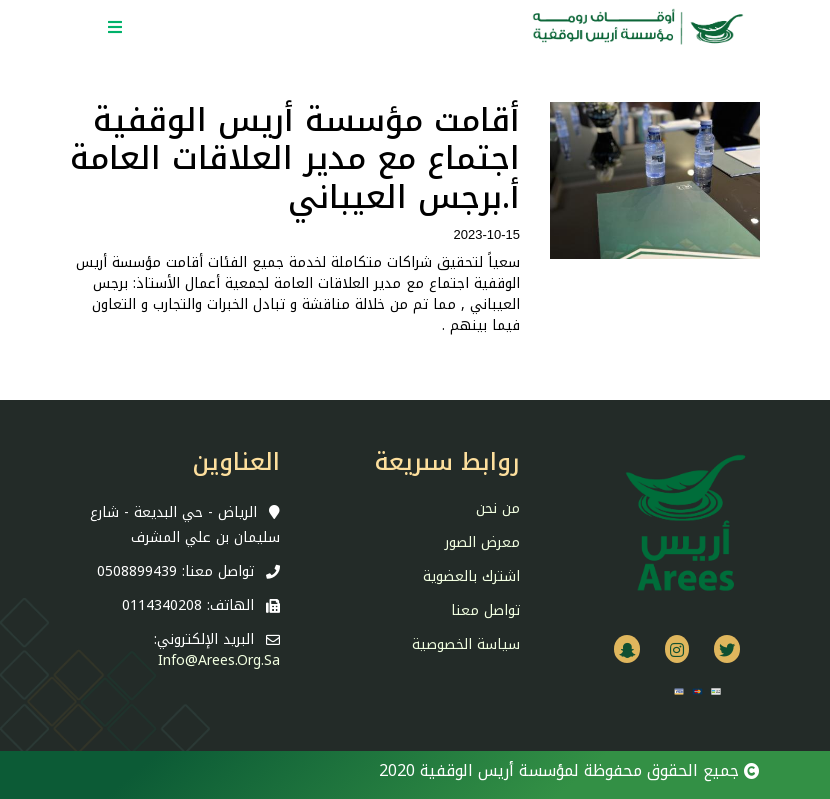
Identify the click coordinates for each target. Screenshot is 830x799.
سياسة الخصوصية (466, 644)
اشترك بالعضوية (471, 576)
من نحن (498, 508)
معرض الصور (482, 542)
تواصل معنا (485, 610)
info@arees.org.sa (219, 660)
